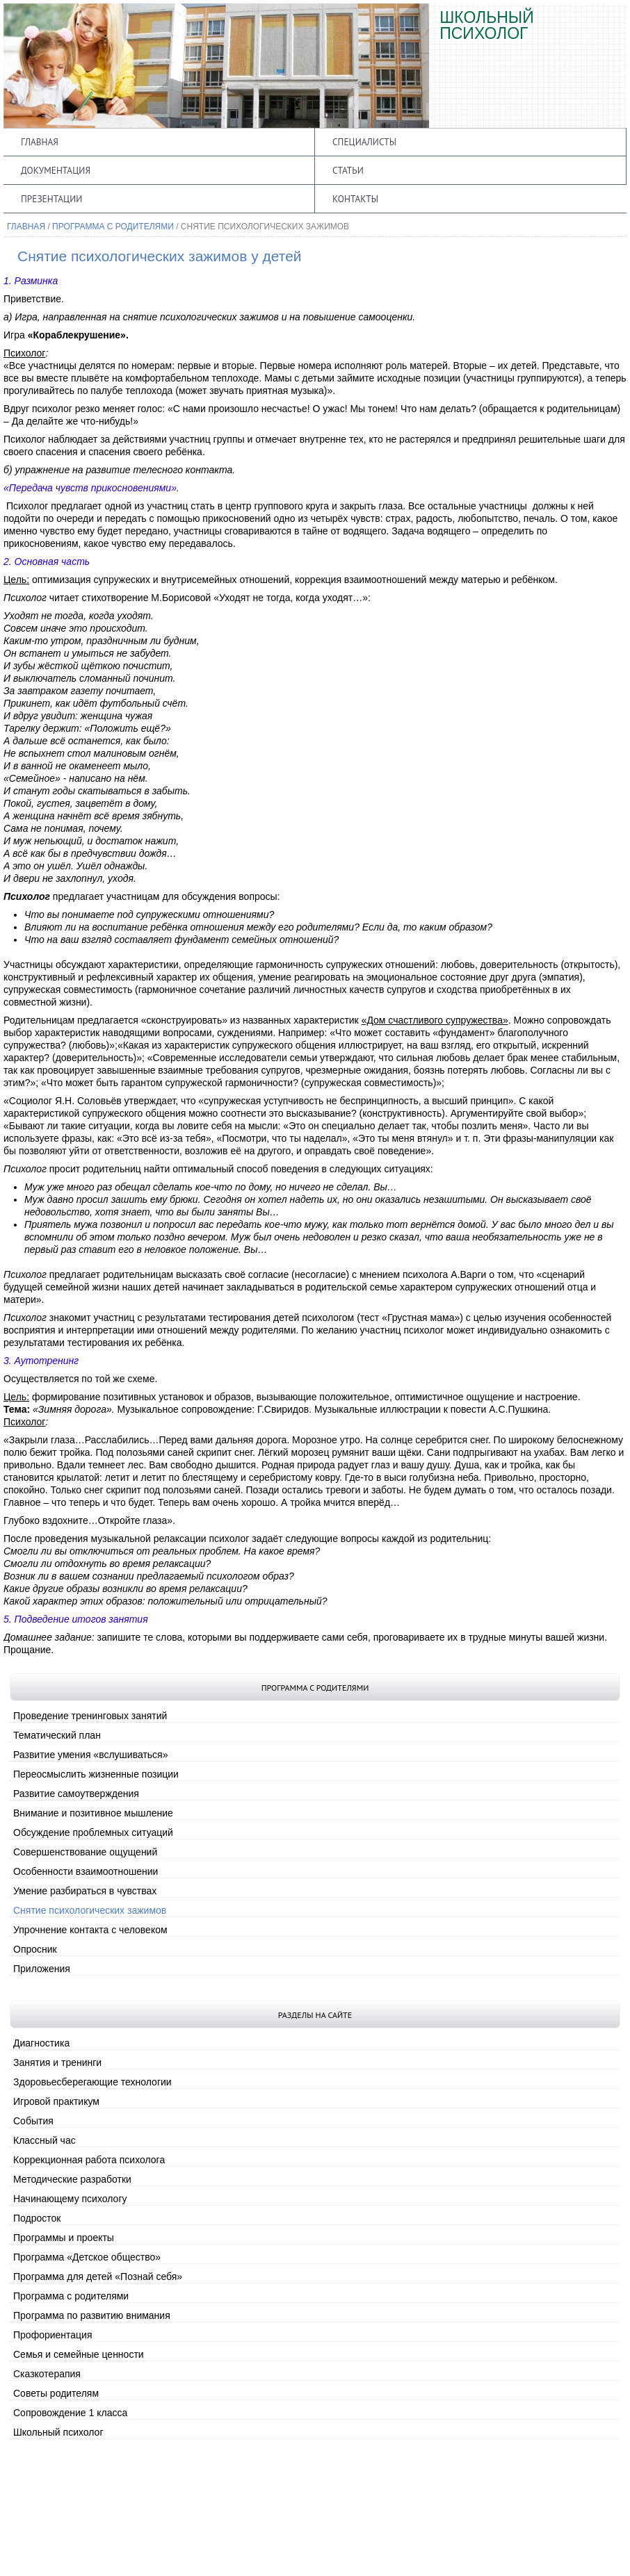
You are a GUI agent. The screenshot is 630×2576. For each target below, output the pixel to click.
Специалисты (364, 142)
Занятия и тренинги (57, 2062)
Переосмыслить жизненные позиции (96, 1774)
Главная (39, 142)
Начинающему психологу (70, 2198)
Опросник (35, 1949)
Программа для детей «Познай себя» (97, 2276)
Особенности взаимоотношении (85, 1871)
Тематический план (57, 1735)
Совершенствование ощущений (85, 1851)
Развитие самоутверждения (76, 1793)
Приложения (41, 1968)
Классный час (44, 2140)
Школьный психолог (58, 2432)
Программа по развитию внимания (91, 2315)
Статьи (348, 170)
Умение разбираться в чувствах (84, 1890)
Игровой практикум (56, 2101)
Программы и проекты (63, 2237)
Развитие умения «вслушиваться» (90, 1754)
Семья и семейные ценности (78, 2354)
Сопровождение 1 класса (70, 2412)
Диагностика (41, 2043)
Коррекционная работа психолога (89, 2159)
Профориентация (52, 2334)
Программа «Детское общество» (87, 2257)
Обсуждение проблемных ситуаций (93, 1832)
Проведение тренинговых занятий (90, 1715)
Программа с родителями (113, 226)
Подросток (36, 2218)
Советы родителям (56, 2393)
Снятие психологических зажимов (89, 1910)
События (33, 2120)
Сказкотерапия (47, 2373)
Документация (55, 170)
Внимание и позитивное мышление (93, 1813)
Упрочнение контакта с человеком (90, 1929)
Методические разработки (72, 2179)
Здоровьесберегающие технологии (92, 2081)
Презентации (51, 198)
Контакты (355, 198)
